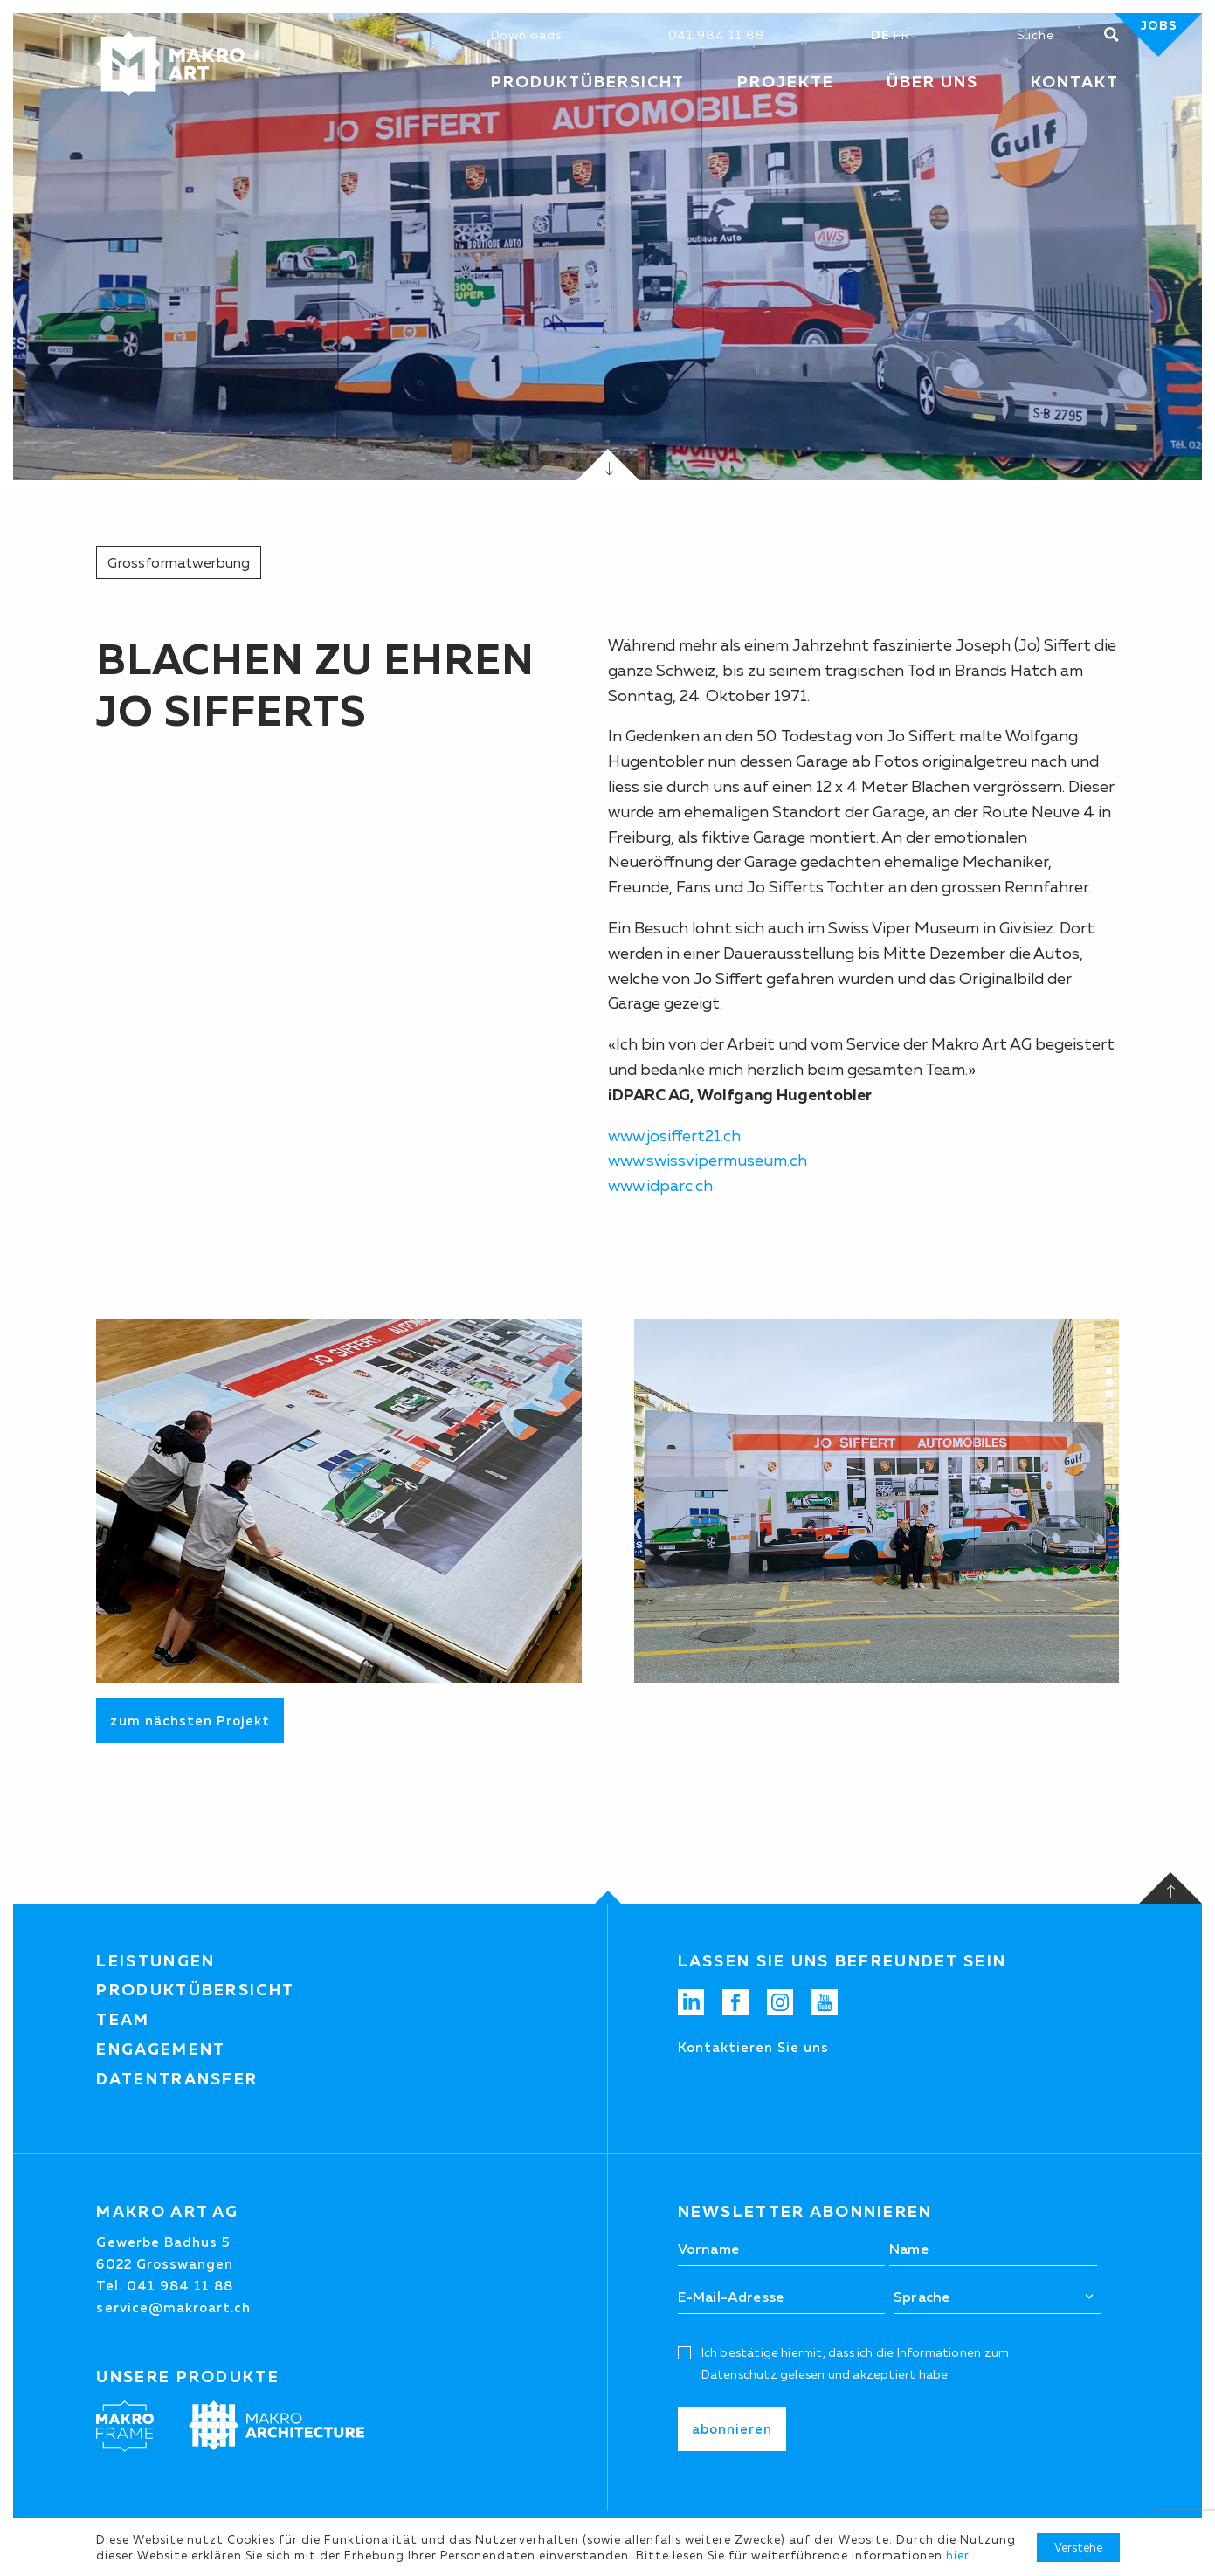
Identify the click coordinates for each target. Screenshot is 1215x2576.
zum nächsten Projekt (189, 1720)
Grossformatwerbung (178, 562)
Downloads (527, 35)
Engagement (160, 2049)
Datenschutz (739, 2374)
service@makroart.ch (173, 2307)
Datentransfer (177, 2079)
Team (122, 2019)
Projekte (785, 82)
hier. (959, 2555)
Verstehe (1078, 2547)
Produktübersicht (195, 1990)
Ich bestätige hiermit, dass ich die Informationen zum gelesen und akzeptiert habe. (855, 2363)
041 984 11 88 (716, 35)
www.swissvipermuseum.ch (707, 1160)
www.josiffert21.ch (674, 1136)
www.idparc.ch (660, 1185)
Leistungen (155, 1961)
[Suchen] (1060, 35)
